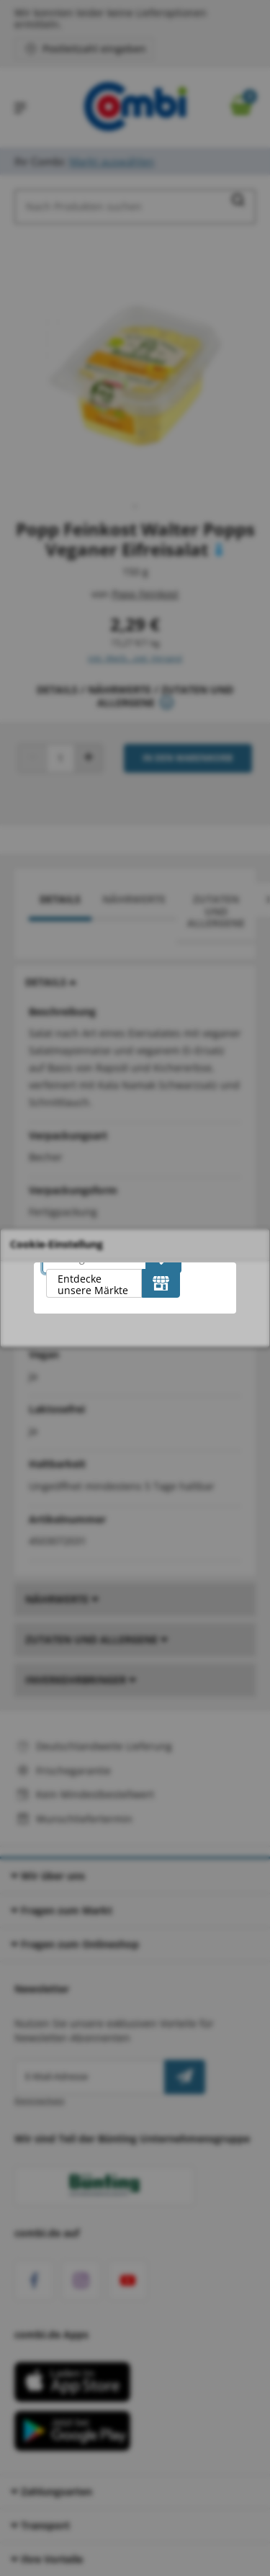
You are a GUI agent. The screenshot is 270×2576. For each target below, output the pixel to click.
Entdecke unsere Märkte (93, 1284)
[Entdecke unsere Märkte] (161, 1283)
